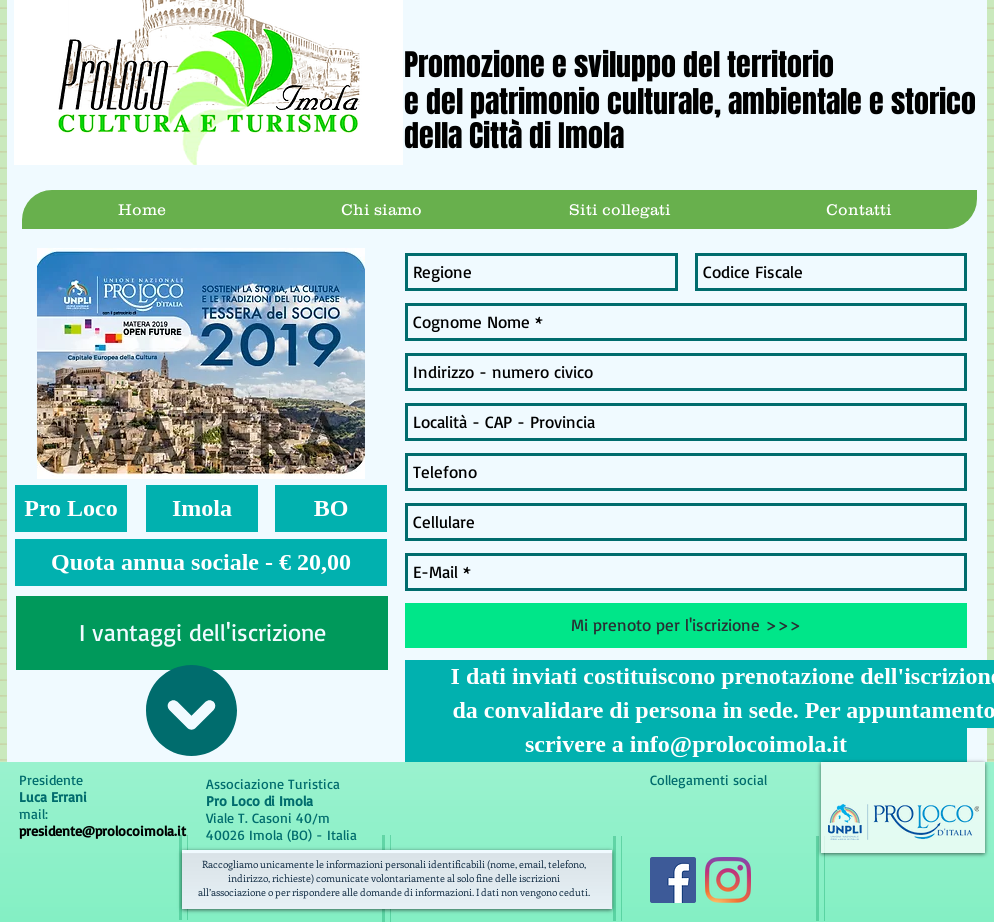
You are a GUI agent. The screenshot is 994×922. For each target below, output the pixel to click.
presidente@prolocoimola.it (102, 830)
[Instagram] (728, 880)
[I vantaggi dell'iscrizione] (202, 633)
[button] (71, 508)
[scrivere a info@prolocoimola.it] (686, 745)
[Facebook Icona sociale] (673, 880)
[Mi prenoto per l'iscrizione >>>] (686, 625)
